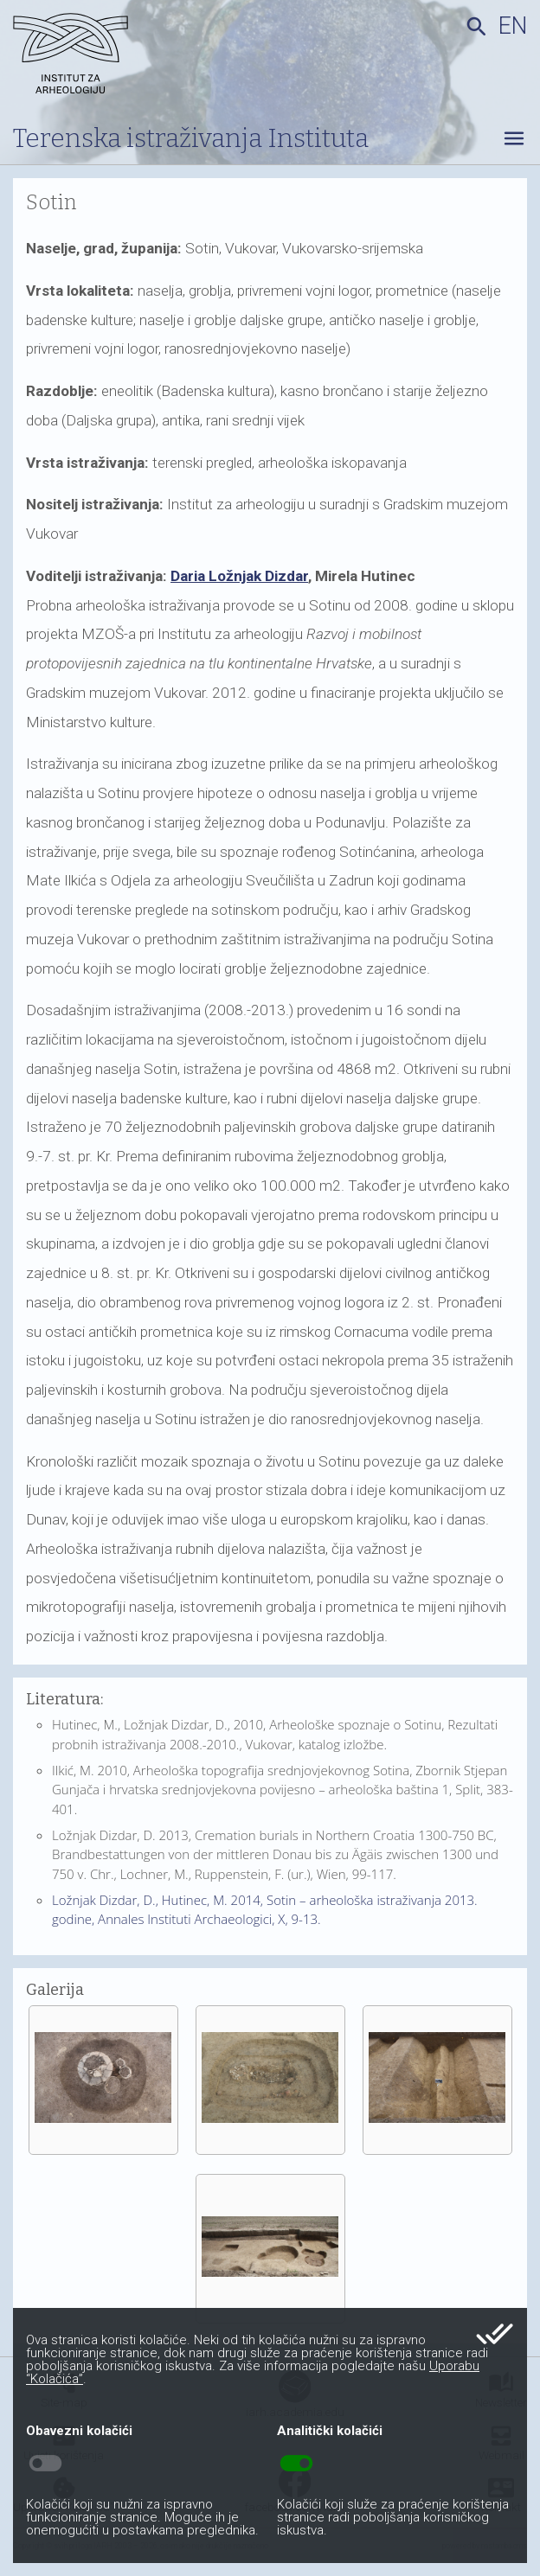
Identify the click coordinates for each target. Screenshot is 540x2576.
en (512, 26)
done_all (494, 2334)
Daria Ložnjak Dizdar (239, 576)
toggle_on (296, 2464)
